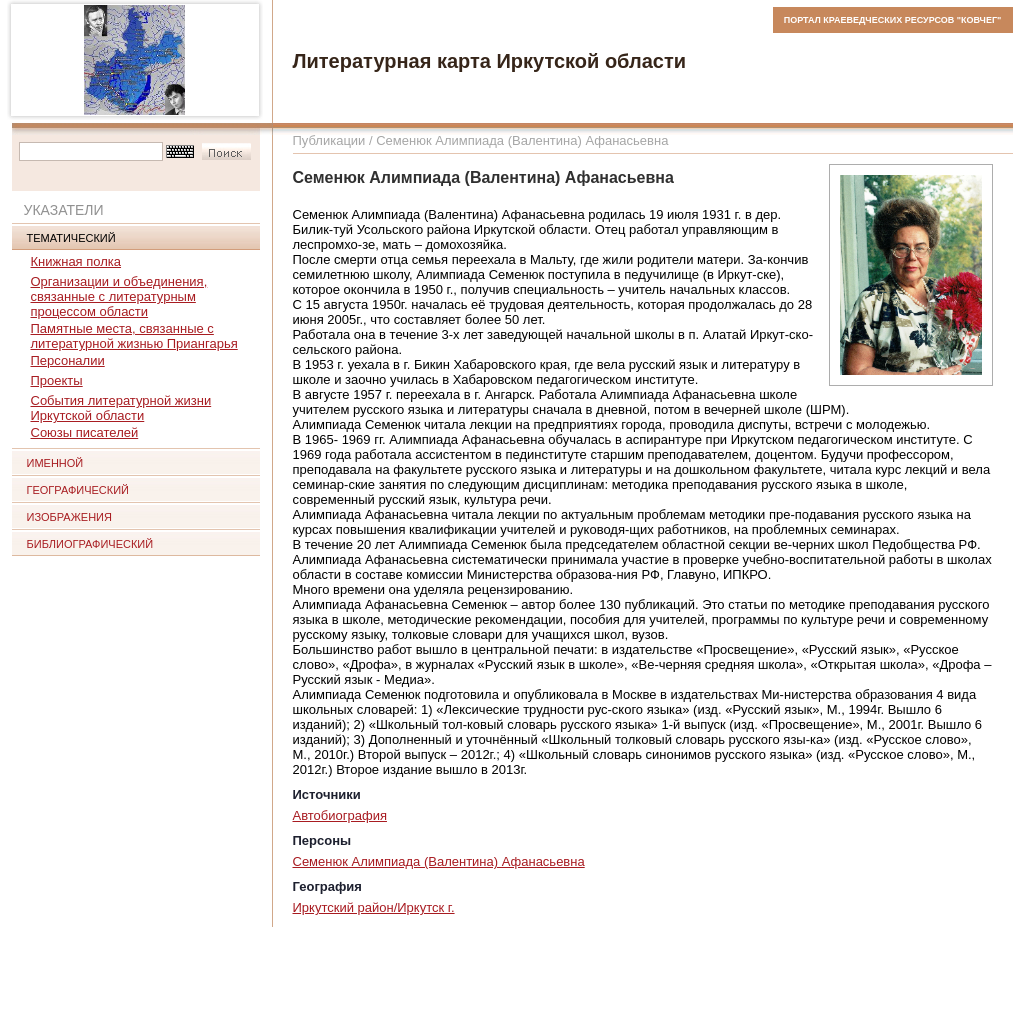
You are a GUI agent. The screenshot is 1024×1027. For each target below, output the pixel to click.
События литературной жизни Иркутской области (121, 408)
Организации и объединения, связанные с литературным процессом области (119, 296)
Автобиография (340, 815)
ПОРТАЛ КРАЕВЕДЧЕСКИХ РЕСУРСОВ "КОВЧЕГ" (893, 20)
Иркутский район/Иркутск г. (374, 907)
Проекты (57, 380)
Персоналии (68, 360)
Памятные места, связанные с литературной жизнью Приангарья (134, 336)
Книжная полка (76, 261)
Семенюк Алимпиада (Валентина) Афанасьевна (439, 861)
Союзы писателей (85, 432)
